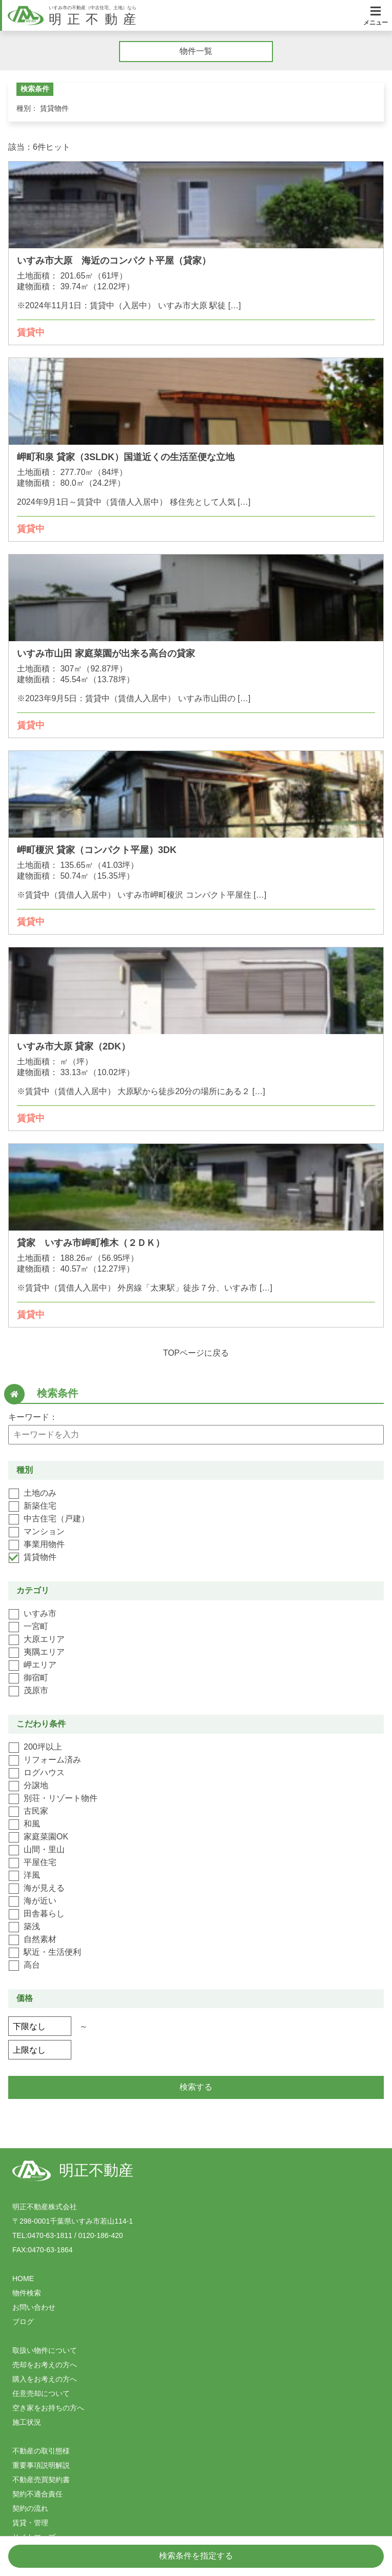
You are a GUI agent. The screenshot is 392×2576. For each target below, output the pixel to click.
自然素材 (40, 1939)
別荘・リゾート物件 (60, 1798)
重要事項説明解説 (41, 2465)
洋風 (32, 1875)
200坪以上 (43, 1746)
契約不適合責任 (37, 2494)
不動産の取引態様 (41, 2451)
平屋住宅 (40, 1862)
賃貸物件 (40, 1557)
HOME (23, 2278)
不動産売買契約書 (41, 2479)
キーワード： (32, 1417)
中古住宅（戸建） (56, 1518)
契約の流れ (30, 2508)
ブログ (23, 2321)
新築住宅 (40, 1505)
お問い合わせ (33, 2307)
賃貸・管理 (30, 2523)
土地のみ (40, 1493)
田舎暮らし (44, 1913)
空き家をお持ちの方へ (48, 2408)
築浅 (32, 1926)
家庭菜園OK (46, 1836)
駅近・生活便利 (52, 1952)
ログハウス (44, 1772)
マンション (44, 1531)
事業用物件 (44, 1544)
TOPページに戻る (196, 1353)
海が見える (44, 1888)
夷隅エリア (44, 1652)
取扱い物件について (44, 2350)
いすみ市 (40, 1613)
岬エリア (40, 1664)
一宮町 (36, 1626)
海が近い (40, 1900)
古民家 (36, 1811)
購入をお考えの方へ (44, 2379)
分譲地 (36, 1785)
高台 (32, 1964)
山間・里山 (44, 1849)
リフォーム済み (52, 1759)
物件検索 (26, 2293)
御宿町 (36, 1677)
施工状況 (26, 2422)
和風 (32, 1823)
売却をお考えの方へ (44, 2365)
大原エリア (44, 1639)
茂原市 (36, 1690)
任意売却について (41, 2393)
